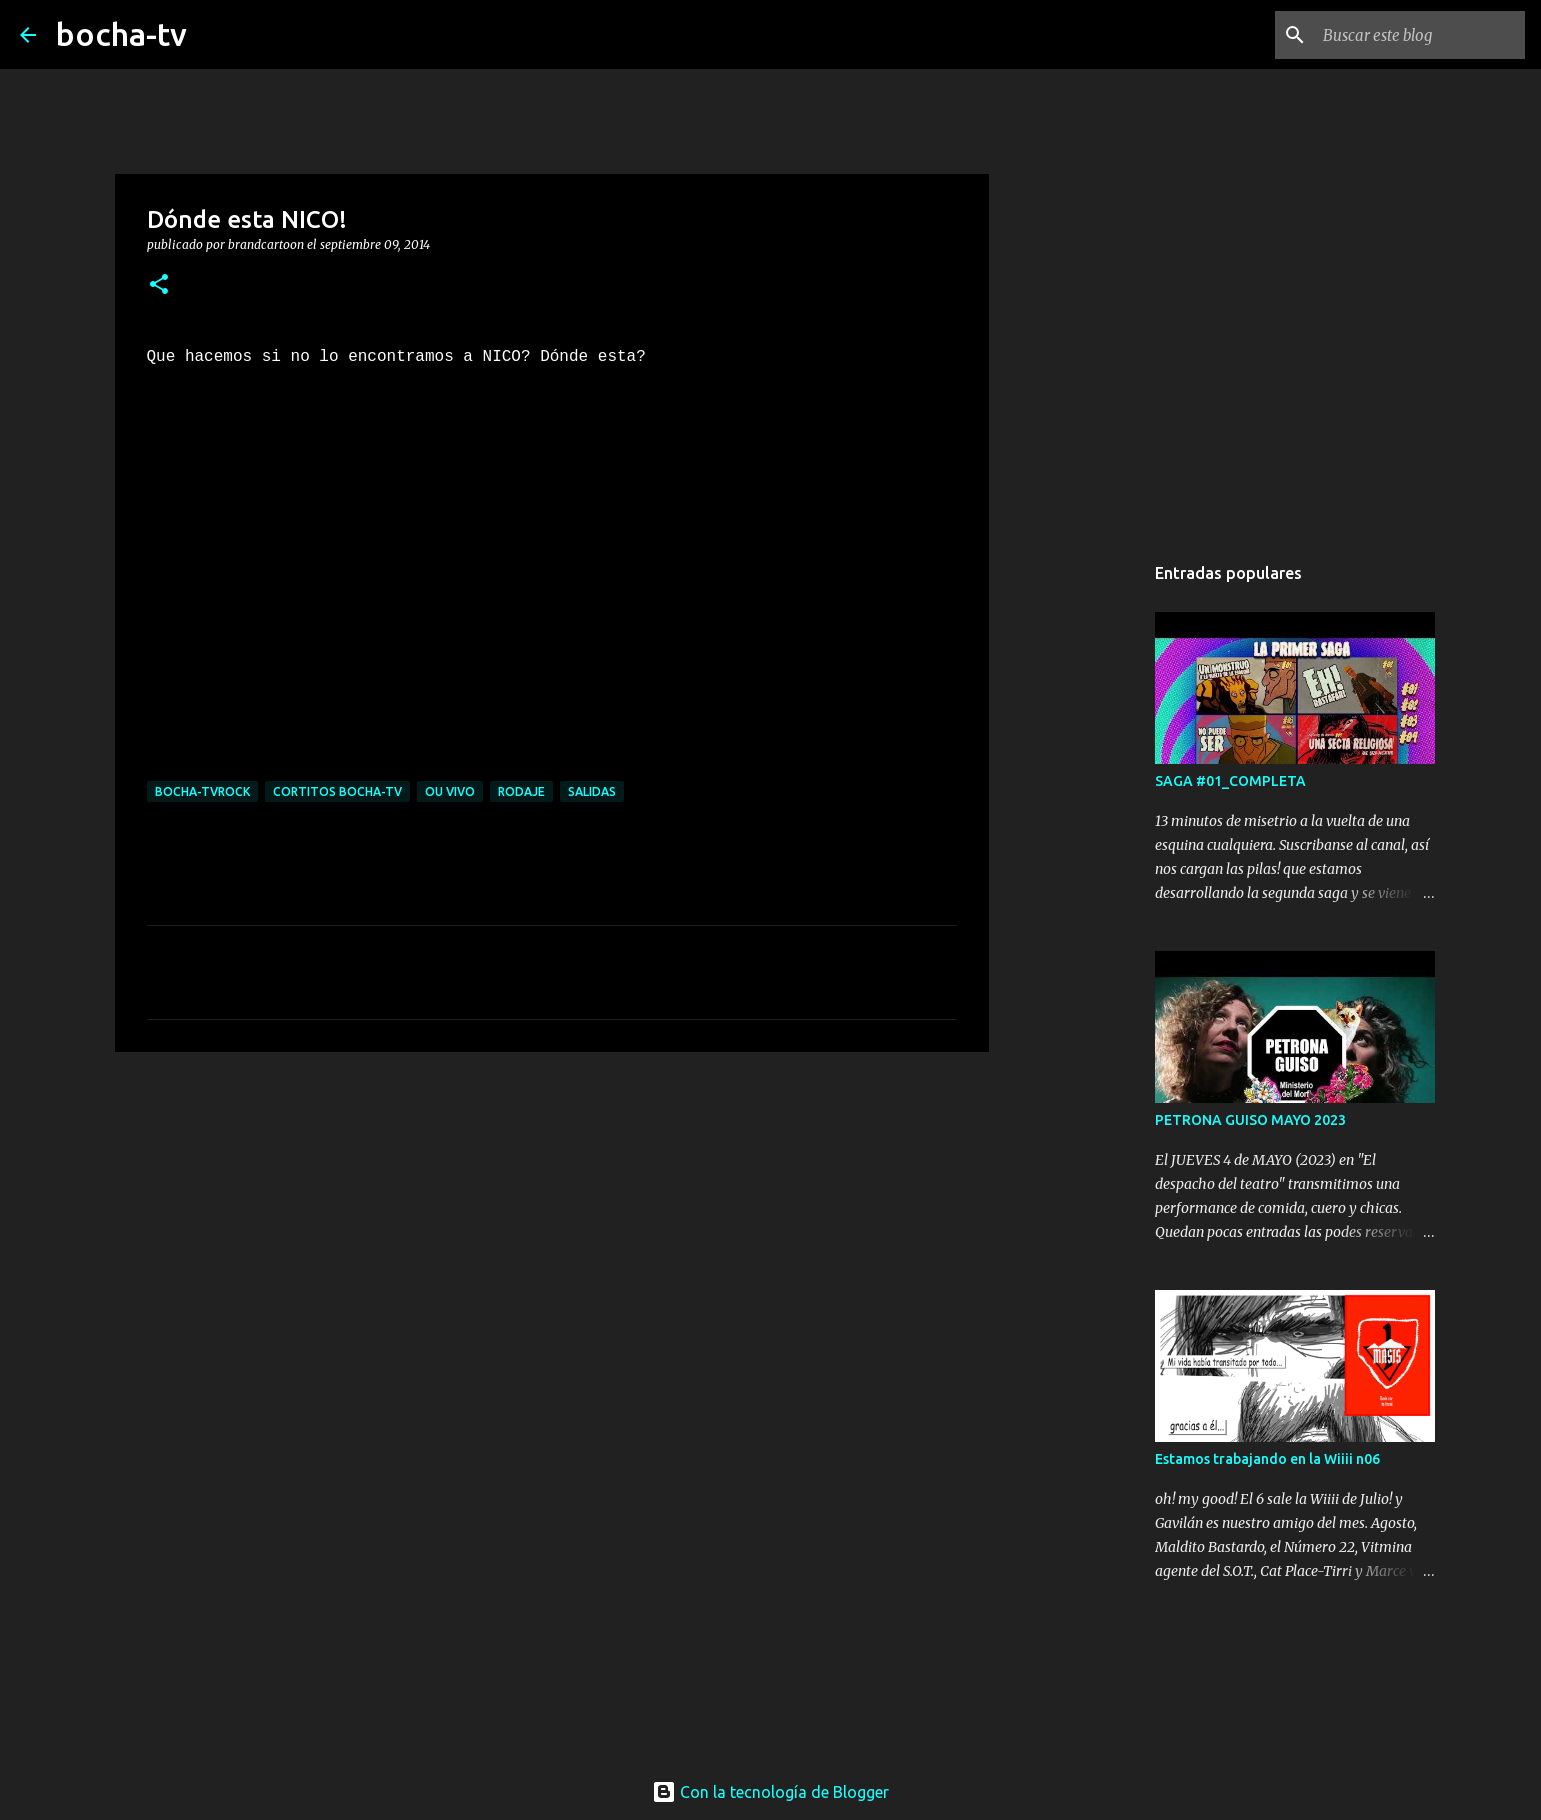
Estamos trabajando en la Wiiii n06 (1267, 1459)
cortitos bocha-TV (337, 791)
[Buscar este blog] (1420, 35)
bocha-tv (121, 34)
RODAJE (521, 791)
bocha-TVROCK (202, 791)
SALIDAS (592, 791)
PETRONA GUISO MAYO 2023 (1250, 1120)
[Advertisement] (552, 1222)
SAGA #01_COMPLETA (1230, 781)
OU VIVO (450, 791)
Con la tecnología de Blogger (770, 1792)
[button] (159, 285)
